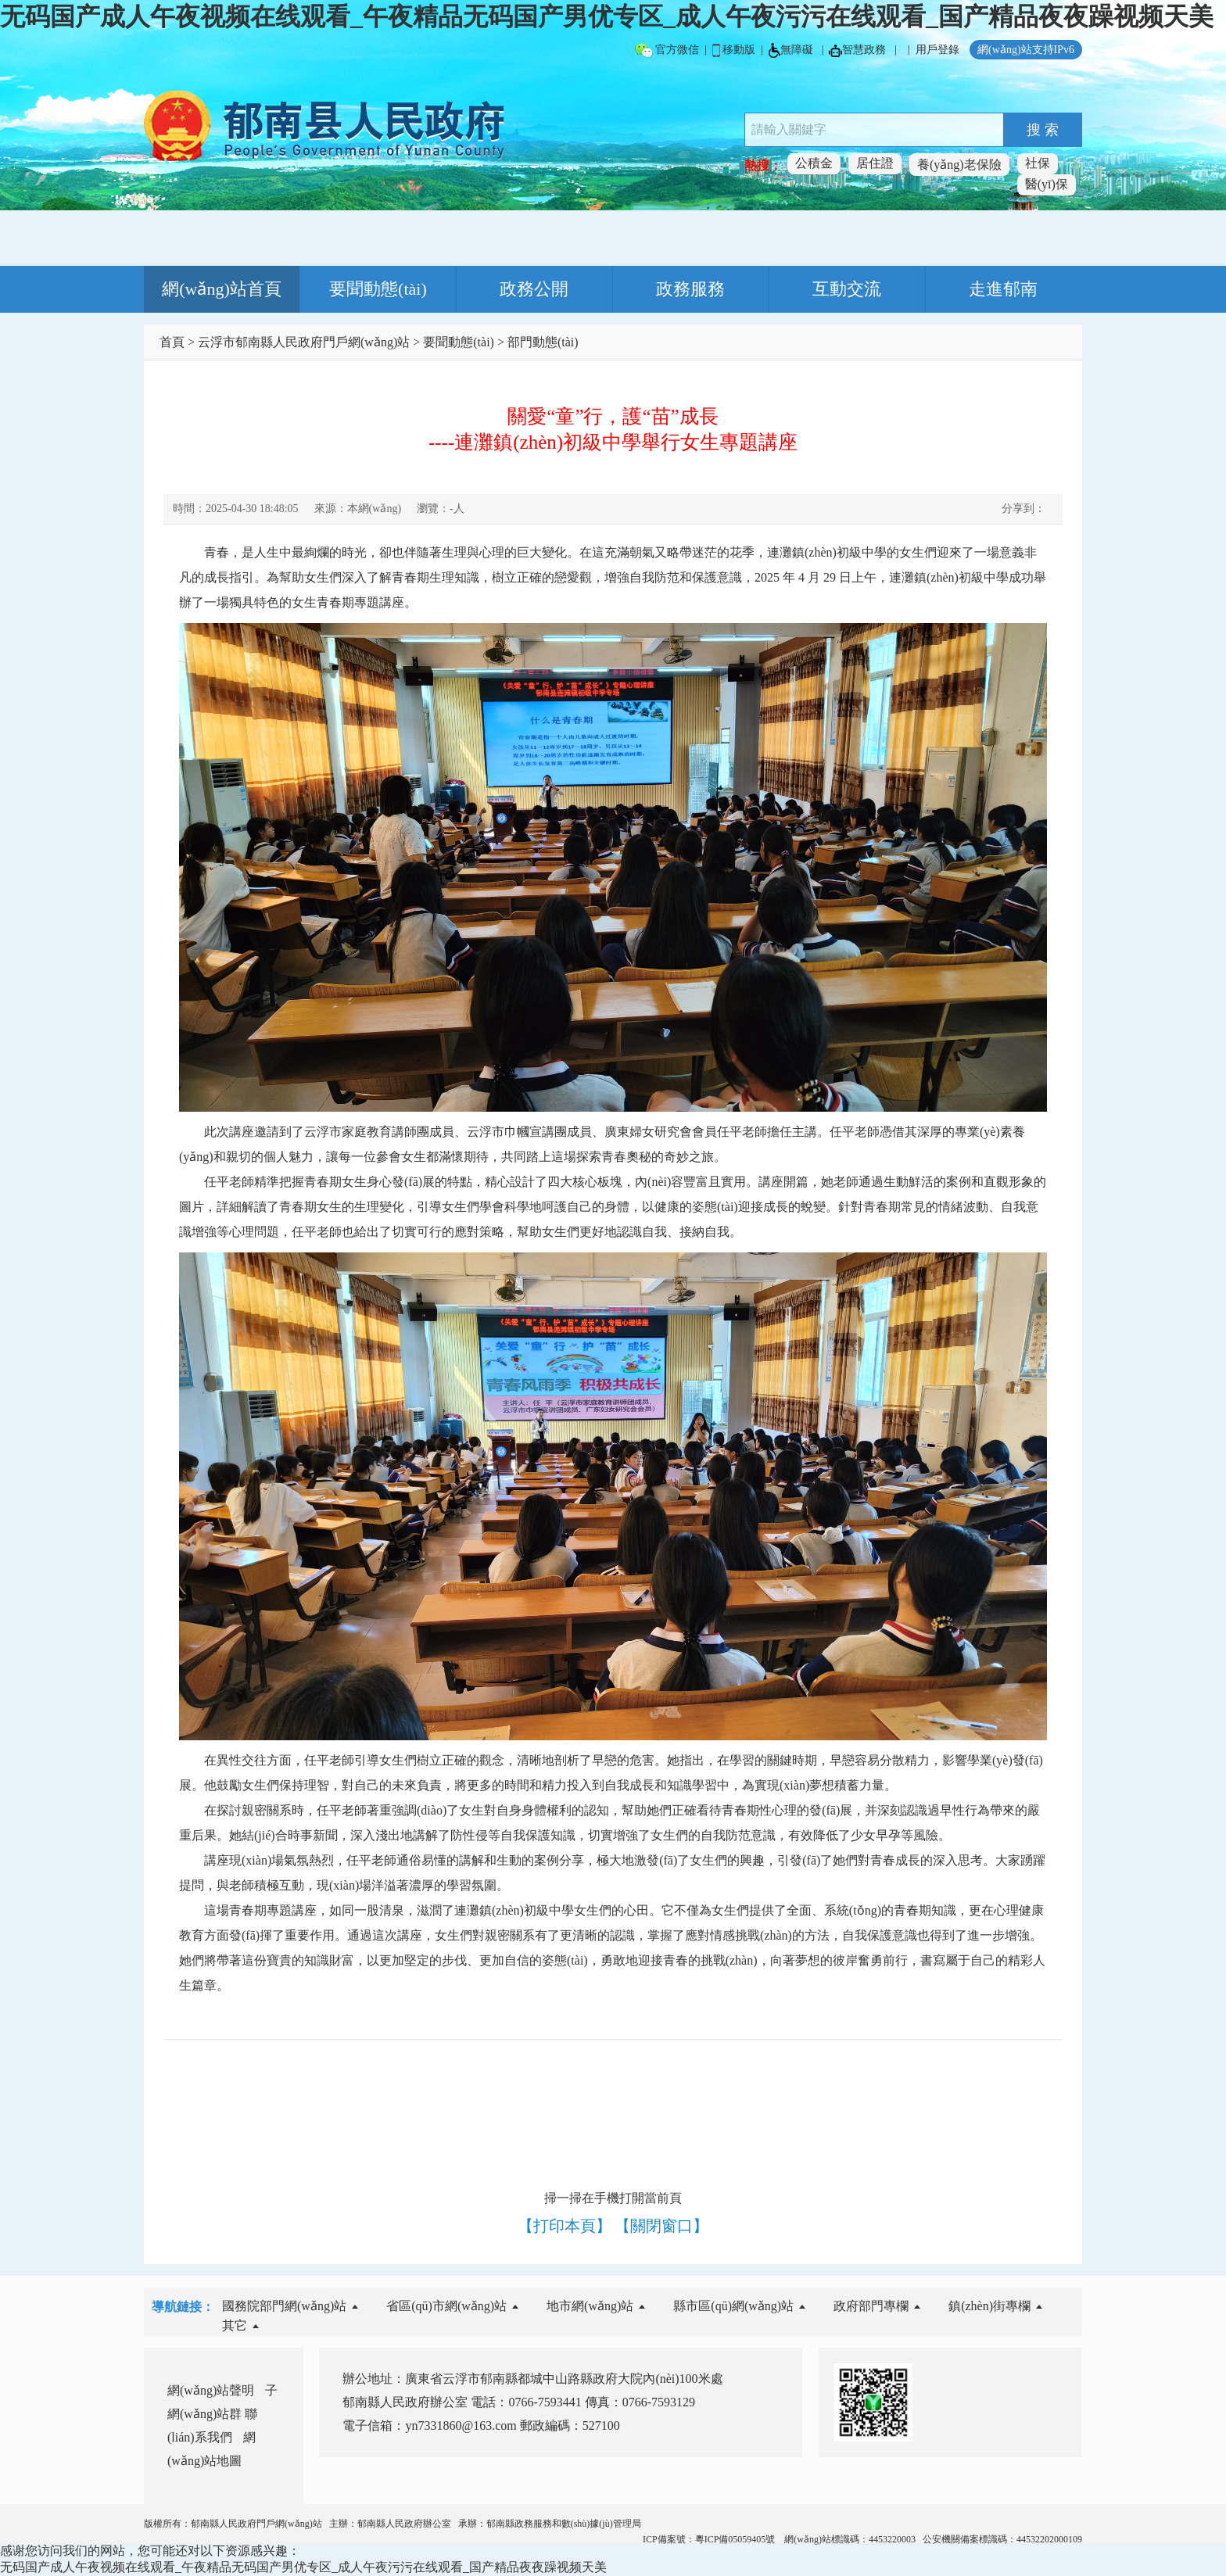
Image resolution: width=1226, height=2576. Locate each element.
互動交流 (846, 289)
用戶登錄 (937, 50)
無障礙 (791, 50)
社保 (1037, 163)
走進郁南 (1003, 289)
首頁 (172, 342)
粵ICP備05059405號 (736, 2539)
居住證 (875, 163)
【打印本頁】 (564, 2225)
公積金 (814, 163)
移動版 (734, 50)
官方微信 (667, 50)
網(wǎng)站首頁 (221, 289)
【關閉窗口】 (661, 2225)
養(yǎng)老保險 (959, 164)
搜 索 (1043, 130)
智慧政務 (857, 50)
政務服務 (690, 289)
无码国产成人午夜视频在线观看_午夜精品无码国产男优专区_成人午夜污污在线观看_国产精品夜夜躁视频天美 (606, 16)
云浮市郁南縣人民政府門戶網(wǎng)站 (304, 342)
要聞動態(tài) (378, 289)
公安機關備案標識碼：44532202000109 (1002, 2539)
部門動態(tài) (543, 342)
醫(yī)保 (1046, 184)
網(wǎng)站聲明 (210, 2390)
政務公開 (534, 289)
